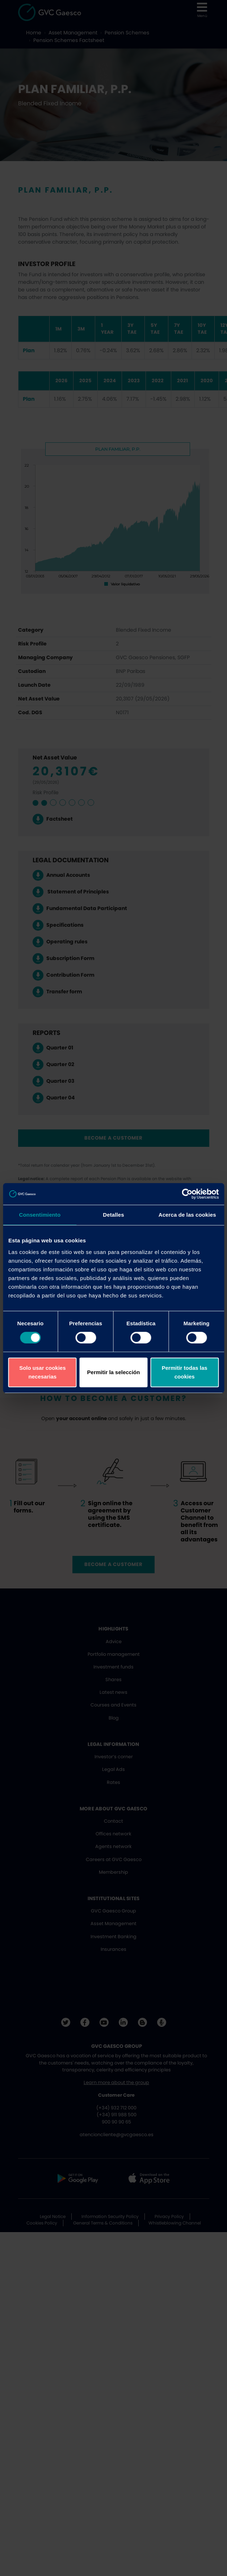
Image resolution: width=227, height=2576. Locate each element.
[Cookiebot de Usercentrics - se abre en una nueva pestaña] (187, 1193)
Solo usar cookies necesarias (42, 1372)
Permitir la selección (113, 1372)
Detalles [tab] (113, 1215)
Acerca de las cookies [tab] (187, 1215)
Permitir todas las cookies (184, 1372)
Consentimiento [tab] (39, 1215)
